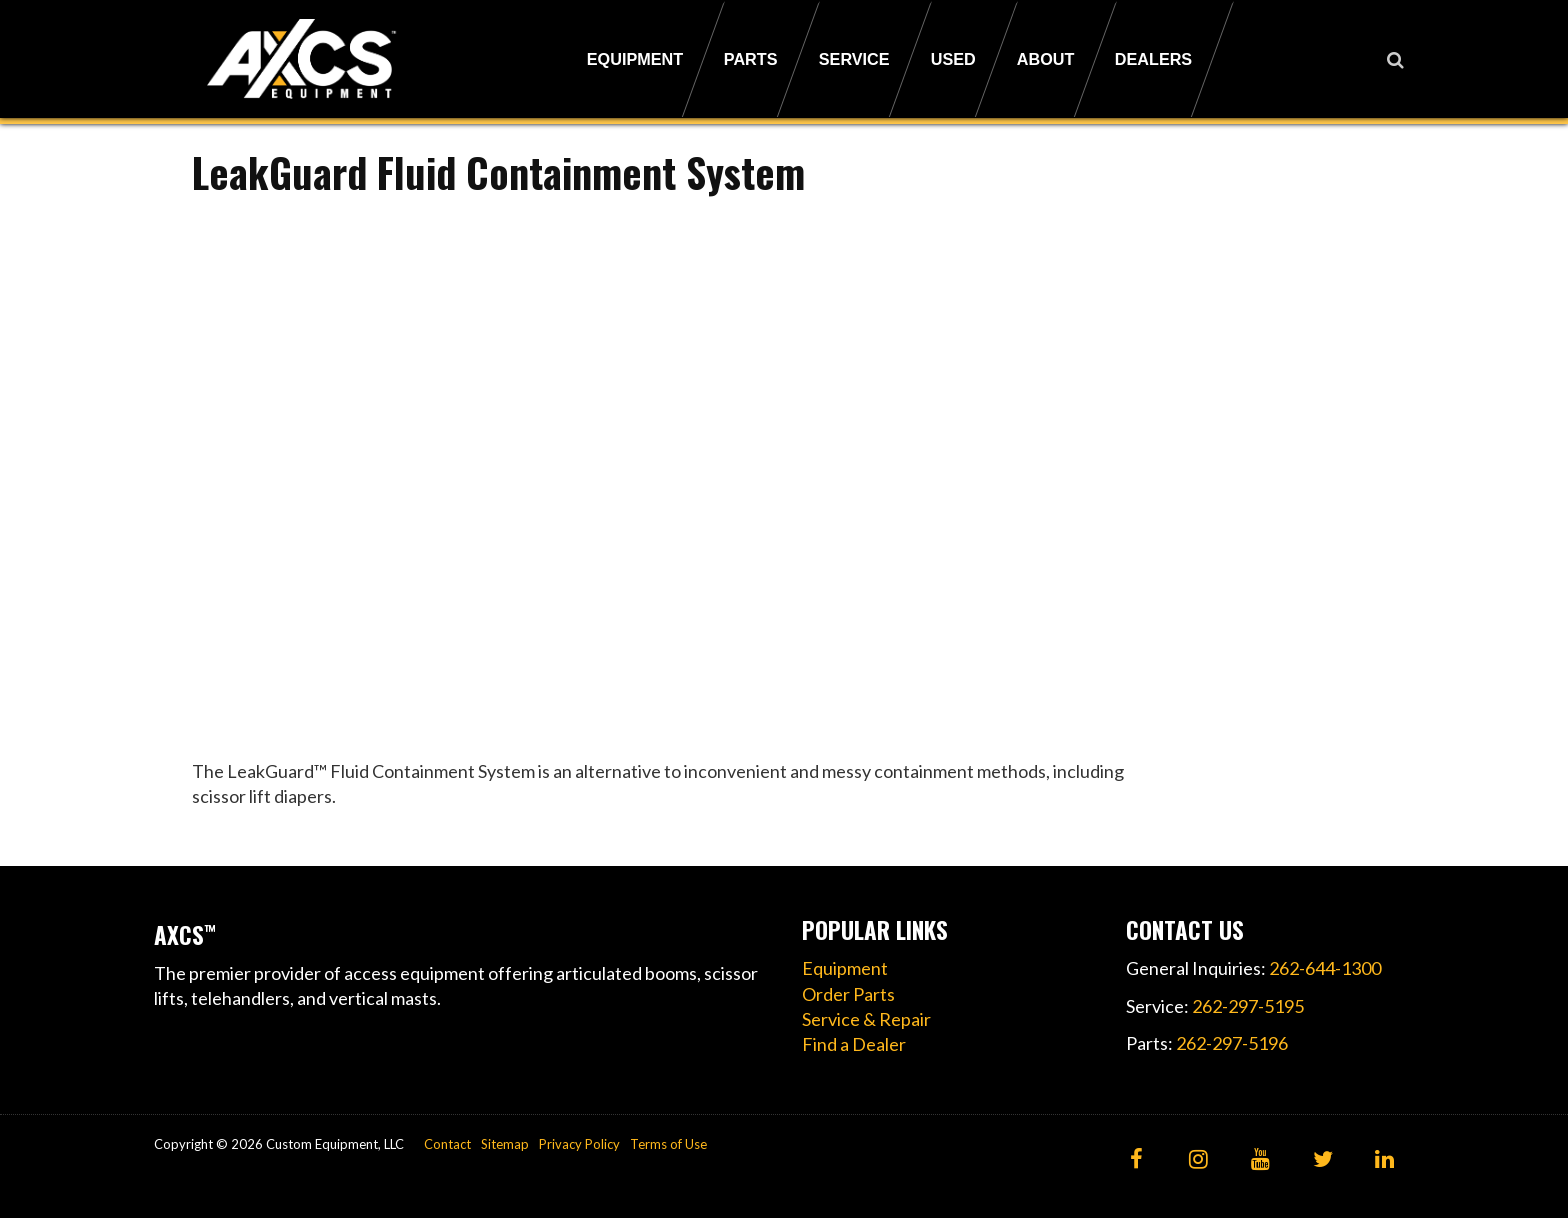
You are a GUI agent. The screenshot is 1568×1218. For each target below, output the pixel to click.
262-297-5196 (1232, 1043)
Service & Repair (866, 1019)
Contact (447, 1144)
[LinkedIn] (1384, 1160)
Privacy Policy (579, 1144)
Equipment (845, 968)
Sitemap (505, 1144)
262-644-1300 (1325, 968)
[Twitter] (1322, 1160)
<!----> (659, 471)
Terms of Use (668, 1144)
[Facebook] (1136, 1160)
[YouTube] (1260, 1160)
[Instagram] (1198, 1160)
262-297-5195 (1248, 1006)
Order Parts (848, 994)
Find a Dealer (854, 1044)
